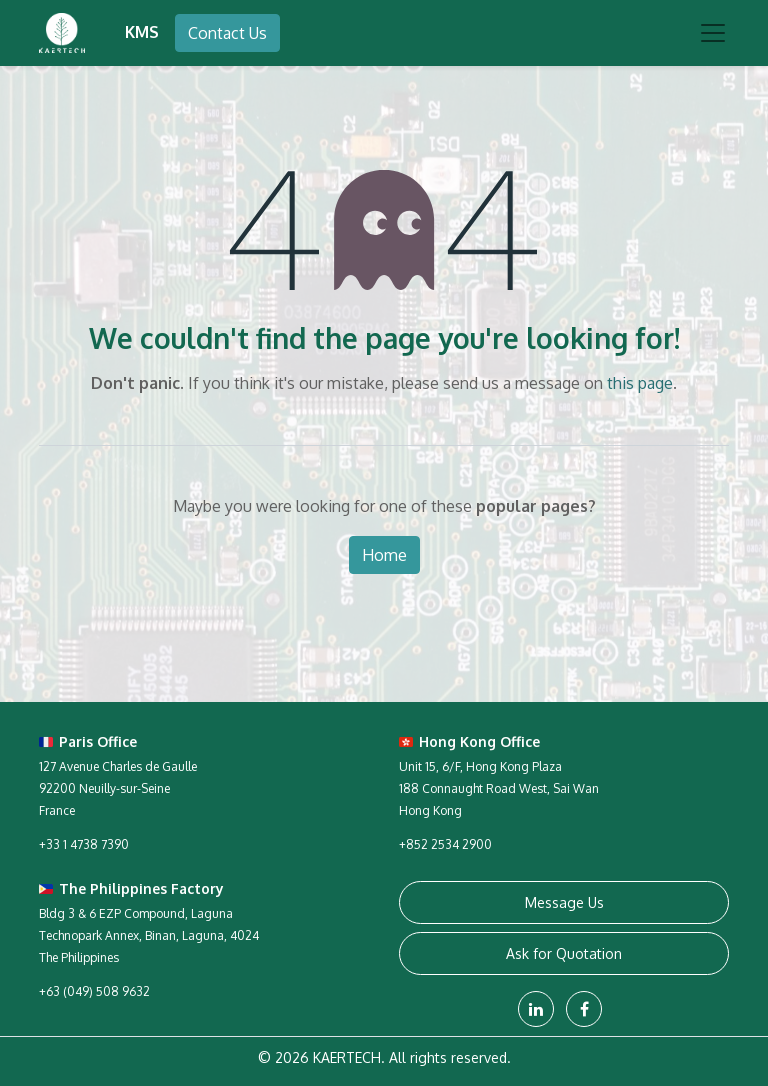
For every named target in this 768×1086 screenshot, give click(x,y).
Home (384, 555)
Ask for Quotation (564, 953)
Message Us (564, 902)
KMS (142, 32)
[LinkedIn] (536, 1009)
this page (640, 383)
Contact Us (227, 33)
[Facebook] (584, 1009)
